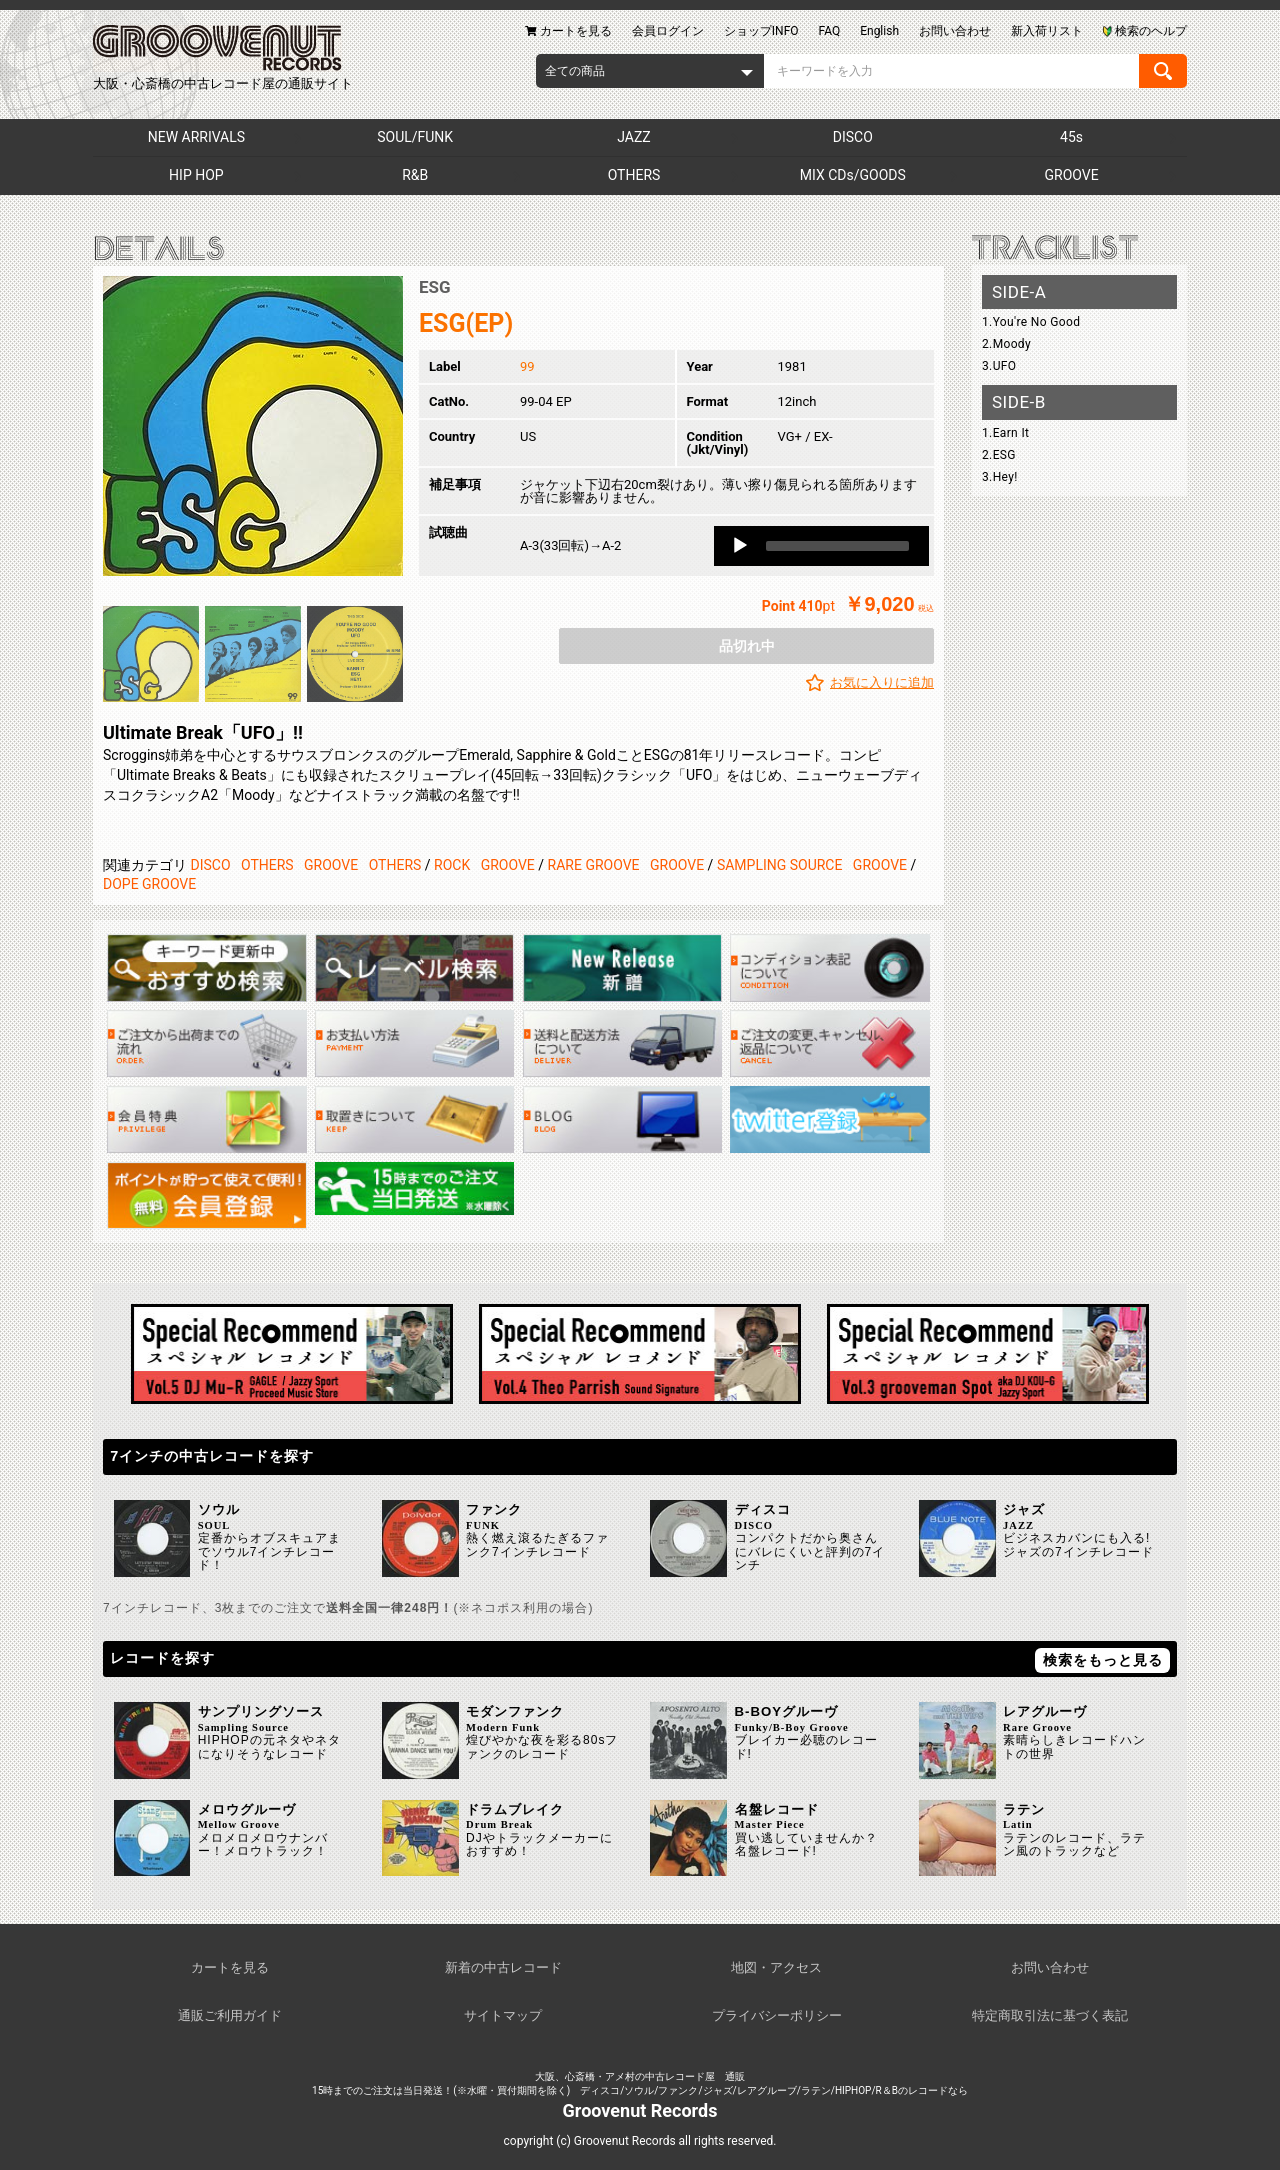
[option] (253, 426)
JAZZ (633, 137)
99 (527, 366)
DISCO (853, 137)
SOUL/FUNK (415, 137)
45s (1071, 137)
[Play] (740, 546)
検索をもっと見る (1103, 1660)
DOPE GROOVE (149, 884)
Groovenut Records (640, 2110)
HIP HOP (196, 175)
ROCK (452, 865)
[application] (821, 546)
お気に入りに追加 (882, 682)
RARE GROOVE (594, 865)
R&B (415, 175)
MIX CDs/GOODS (853, 175)
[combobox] (650, 71)
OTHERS (634, 175)
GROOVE (1072, 175)
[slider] (837, 546)
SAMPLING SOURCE (780, 865)
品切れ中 (747, 646)
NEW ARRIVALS (196, 137)
